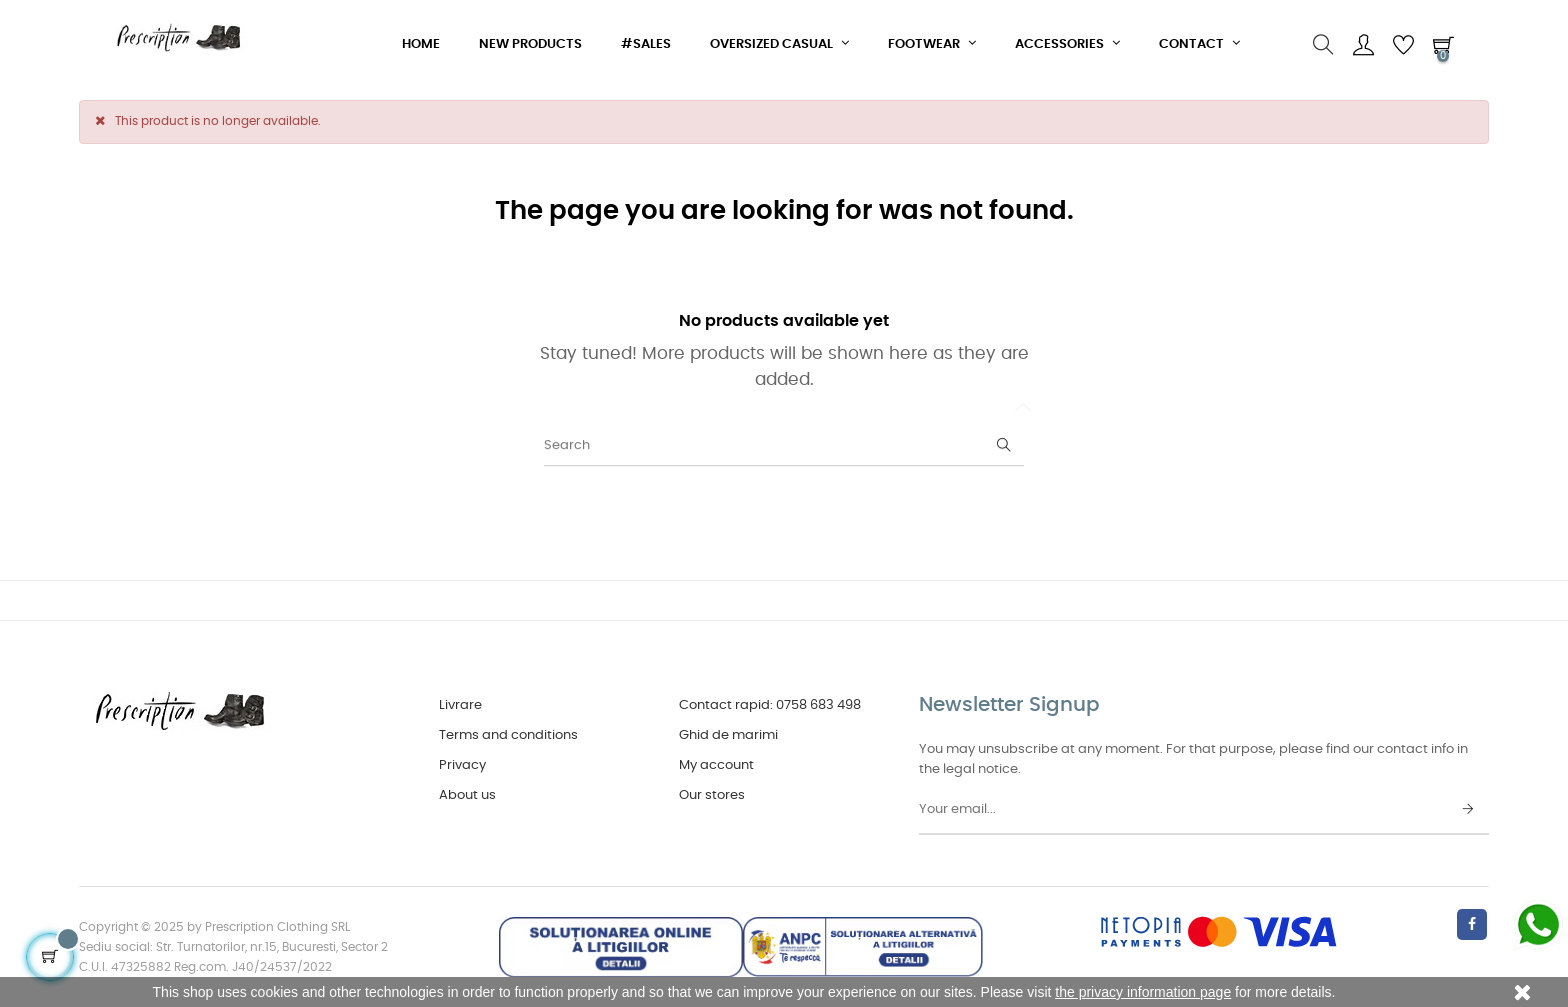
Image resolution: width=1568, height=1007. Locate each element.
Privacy (462, 765)
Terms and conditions (508, 735)
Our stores (712, 795)
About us (467, 795)
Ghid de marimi (728, 735)
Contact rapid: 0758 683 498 (770, 705)
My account (716, 765)
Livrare (460, 705)
